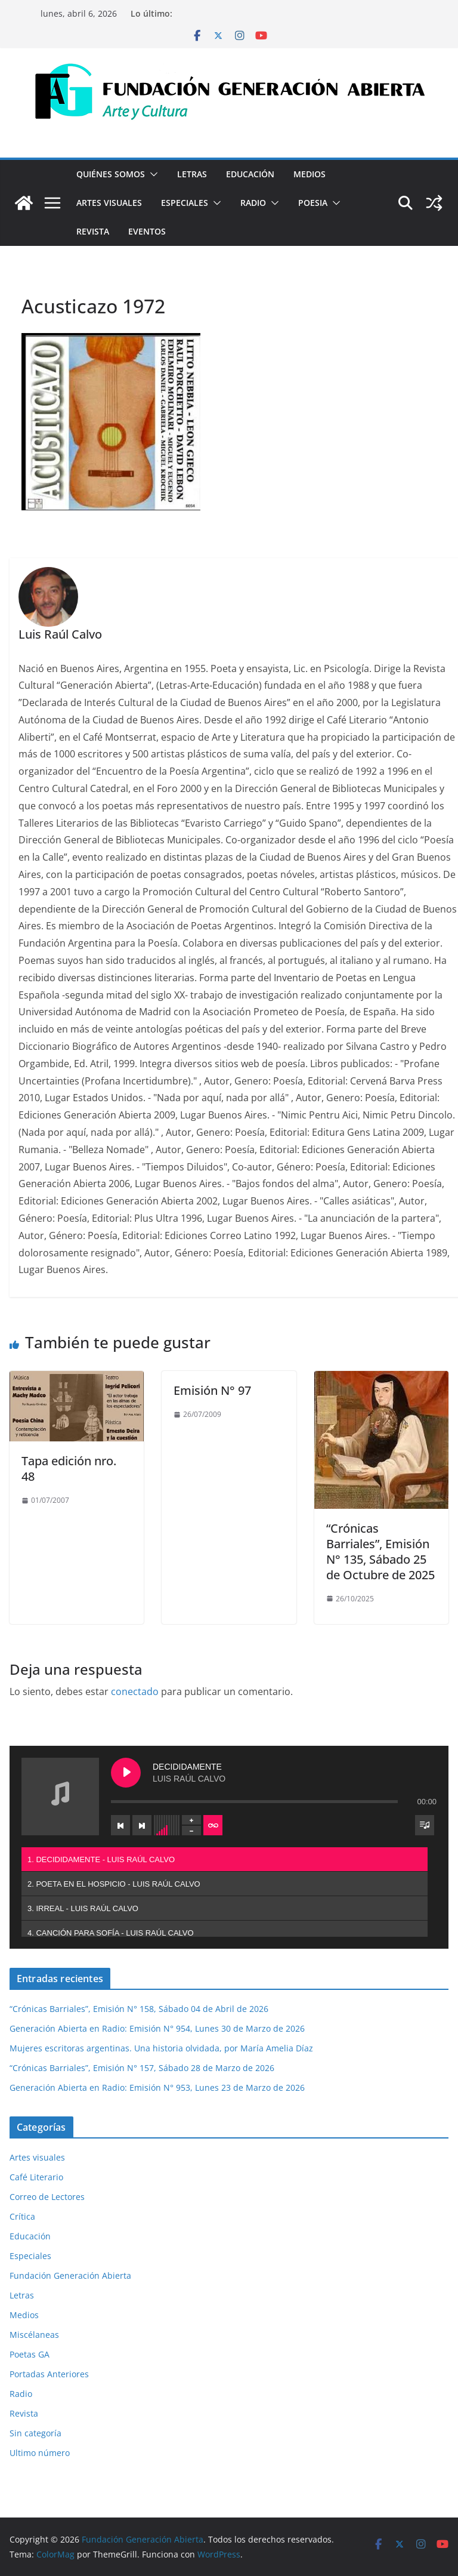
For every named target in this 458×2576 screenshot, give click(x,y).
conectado (135, 1691)
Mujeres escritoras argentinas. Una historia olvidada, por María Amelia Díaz (161, 2048)
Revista (92, 231)
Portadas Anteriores (49, 2374)
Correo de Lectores (47, 2196)
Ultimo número (40, 2452)
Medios (309, 174)
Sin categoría (35, 2433)
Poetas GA (29, 2354)
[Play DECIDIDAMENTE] (126, 1773)
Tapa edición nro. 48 (68, 1468)
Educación (250, 174)
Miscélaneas (34, 2334)
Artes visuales (109, 202)
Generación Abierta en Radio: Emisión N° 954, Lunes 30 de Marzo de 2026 (157, 2028)
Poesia (312, 202)
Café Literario (36, 2177)
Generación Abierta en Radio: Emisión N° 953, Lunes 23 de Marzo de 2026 (157, 2087)
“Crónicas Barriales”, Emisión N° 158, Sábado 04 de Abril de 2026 (139, 2008)
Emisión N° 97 (212, 1390)
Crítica (22, 2216)
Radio (253, 202)
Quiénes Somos (110, 174)
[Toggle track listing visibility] (424, 1825)
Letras (192, 174)
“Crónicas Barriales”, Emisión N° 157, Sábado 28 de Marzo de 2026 (142, 2067)
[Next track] (141, 1825)
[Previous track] (120, 1825)
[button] (151, 174)
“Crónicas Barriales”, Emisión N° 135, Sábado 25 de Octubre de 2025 (380, 1551)
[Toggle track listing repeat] (212, 1825)
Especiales (184, 202)
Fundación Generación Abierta (70, 2275)
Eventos (147, 231)
